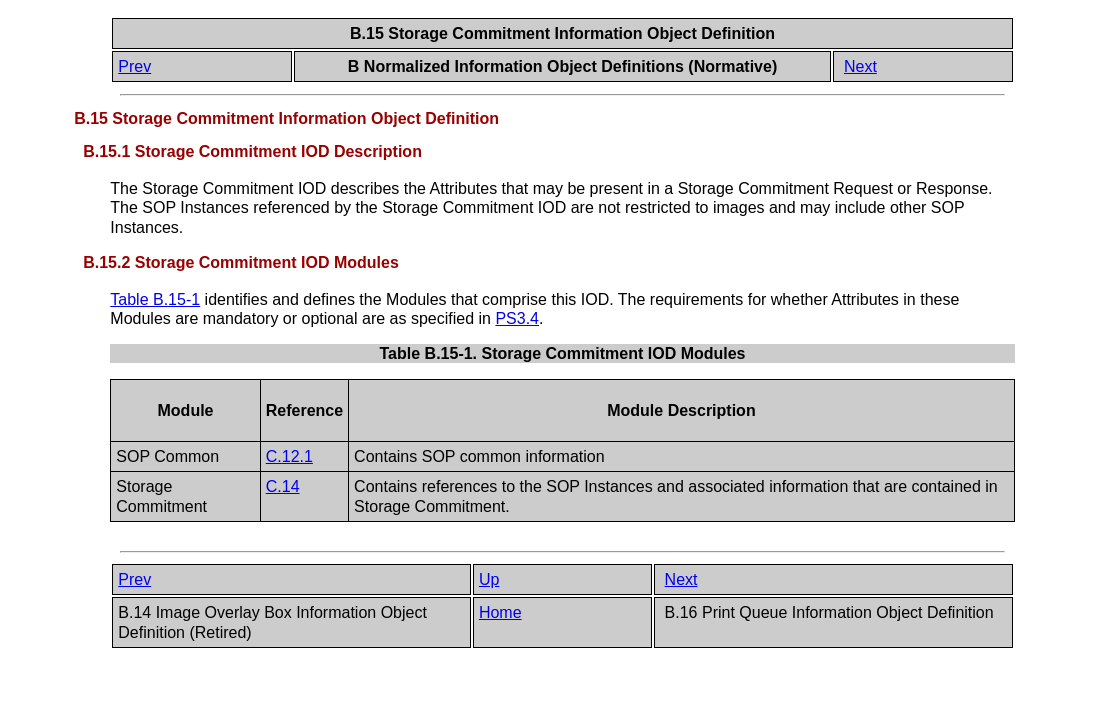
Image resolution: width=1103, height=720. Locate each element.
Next (860, 66)
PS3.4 (517, 318)
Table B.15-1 (155, 299)
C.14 (283, 486)
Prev (134, 66)
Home (500, 612)
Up (489, 579)
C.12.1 (289, 456)
